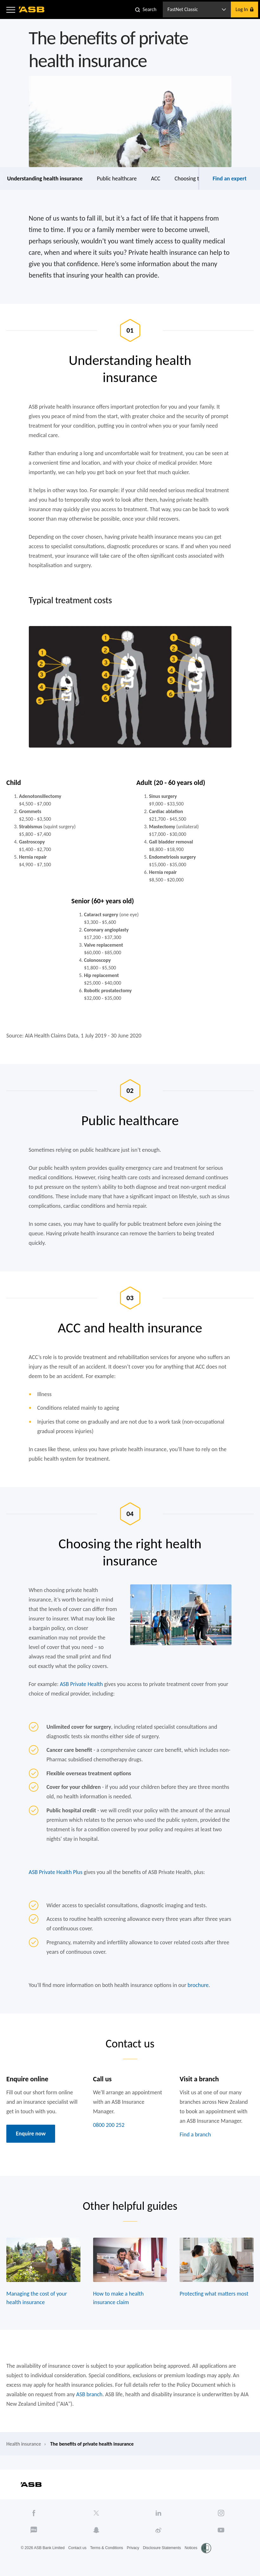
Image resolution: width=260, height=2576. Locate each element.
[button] (10, 9)
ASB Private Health (81, 1684)
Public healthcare (117, 178)
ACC (155, 178)
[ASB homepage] (31, 9)
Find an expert (229, 178)
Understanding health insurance (45, 178)
